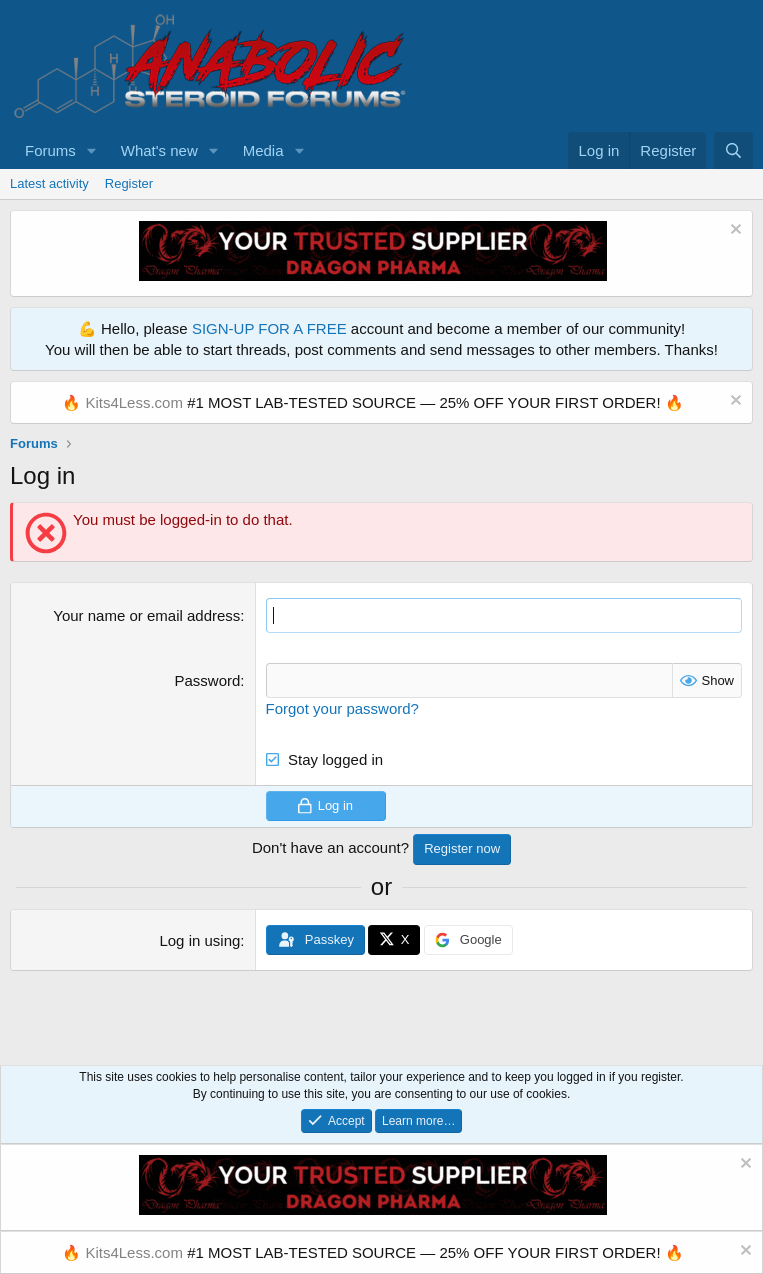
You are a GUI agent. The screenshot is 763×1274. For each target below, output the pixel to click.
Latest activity (49, 183)
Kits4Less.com (134, 402)
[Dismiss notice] (733, 231)
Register (129, 183)
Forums (50, 150)
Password (207, 680)
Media (263, 150)
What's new (159, 150)
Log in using (199, 940)
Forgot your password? (342, 708)
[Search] (733, 150)
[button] (92, 150)
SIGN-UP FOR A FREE (269, 328)
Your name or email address (146, 615)
